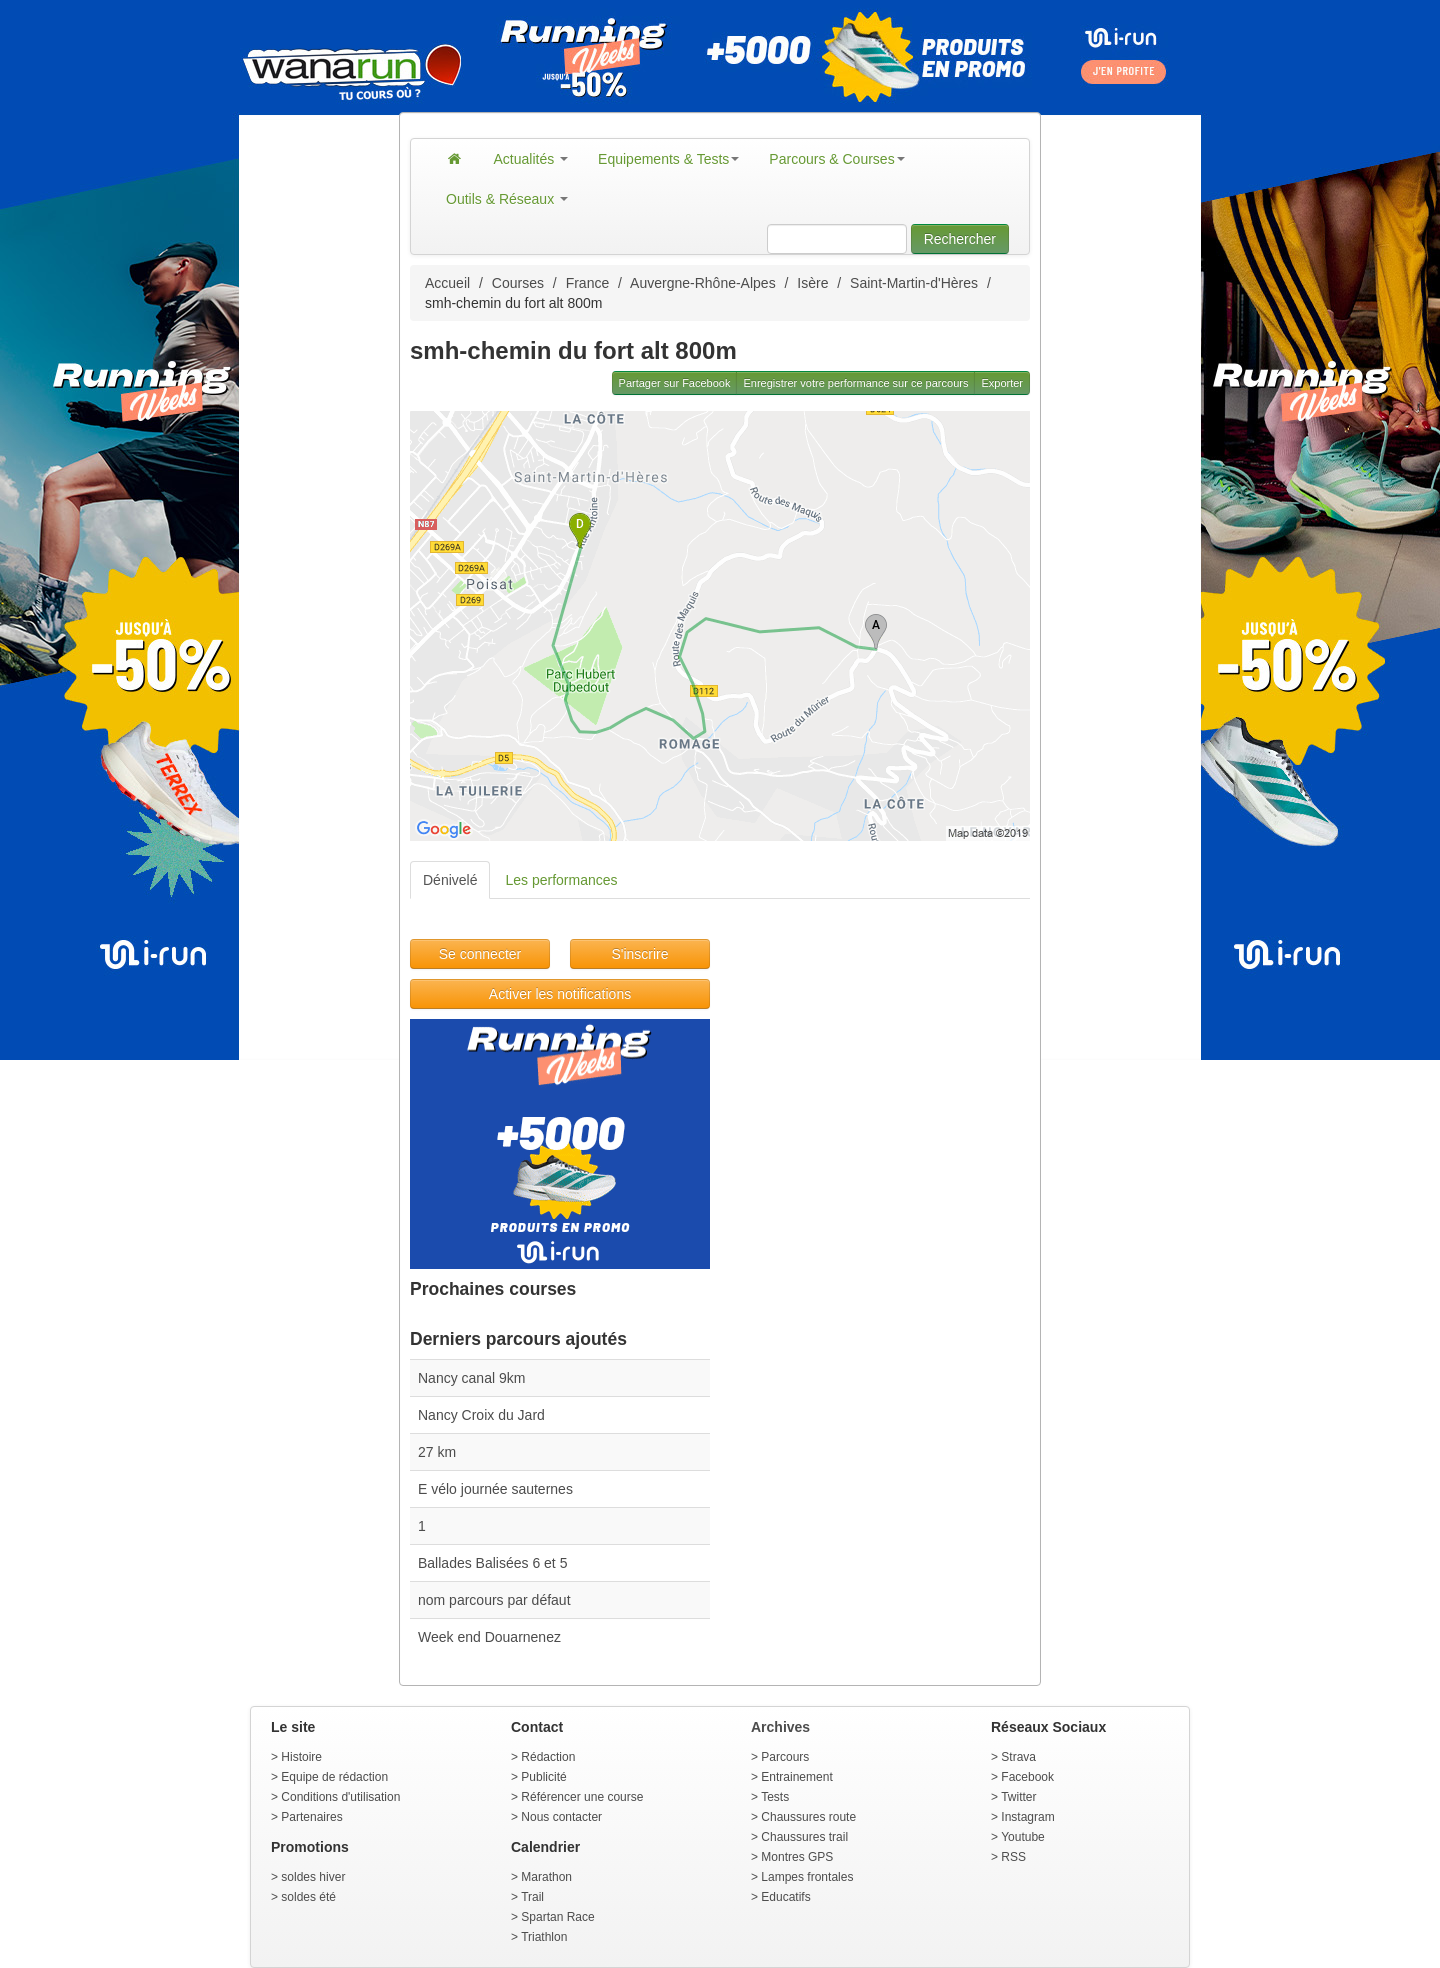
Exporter (1002, 383)
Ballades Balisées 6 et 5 (492, 1563)
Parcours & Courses (836, 159)
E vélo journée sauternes (495, 1489)
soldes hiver (313, 1877)
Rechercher (960, 239)
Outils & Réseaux (507, 199)
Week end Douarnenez (489, 1637)
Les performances (561, 880)
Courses (518, 283)
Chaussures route (808, 1817)
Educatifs (785, 1897)
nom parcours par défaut (494, 1600)
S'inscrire (639, 954)
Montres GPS (797, 1857)
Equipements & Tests (668, 159)
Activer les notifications (560, 994)
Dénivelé (450, 880)
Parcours (785, 1757)
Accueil (447, 283)
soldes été (308, 1897)
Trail (532, 1897)
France (588, 283)
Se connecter (480, 954)
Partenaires (311, 1817)
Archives (780, 1727)
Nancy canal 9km (471, 1378)
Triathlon (544, 1937)
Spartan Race (557, 1917)
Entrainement (796, 1777)
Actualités (531, 159)
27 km (437, 1452)
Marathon (546, 1877)
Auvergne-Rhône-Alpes (703, 283)
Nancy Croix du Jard (481, 1415)
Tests (775, 1797)
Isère (812, 283)
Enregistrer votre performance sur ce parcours (855, 383)
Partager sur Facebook (675, 383)
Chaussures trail (804, 1837)
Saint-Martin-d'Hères (914, 283)
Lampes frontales (807, 1877)
